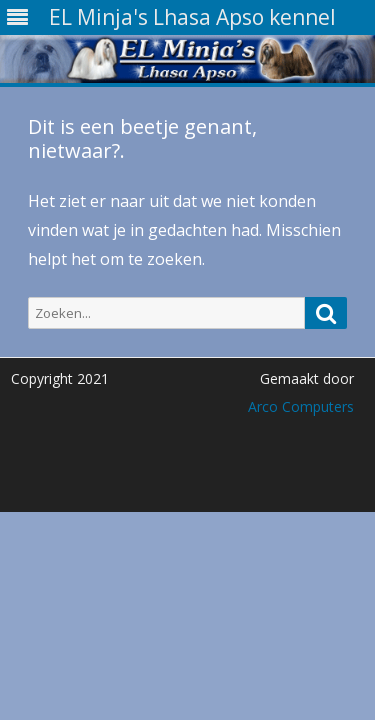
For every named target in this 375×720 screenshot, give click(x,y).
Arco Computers (301, 406)
